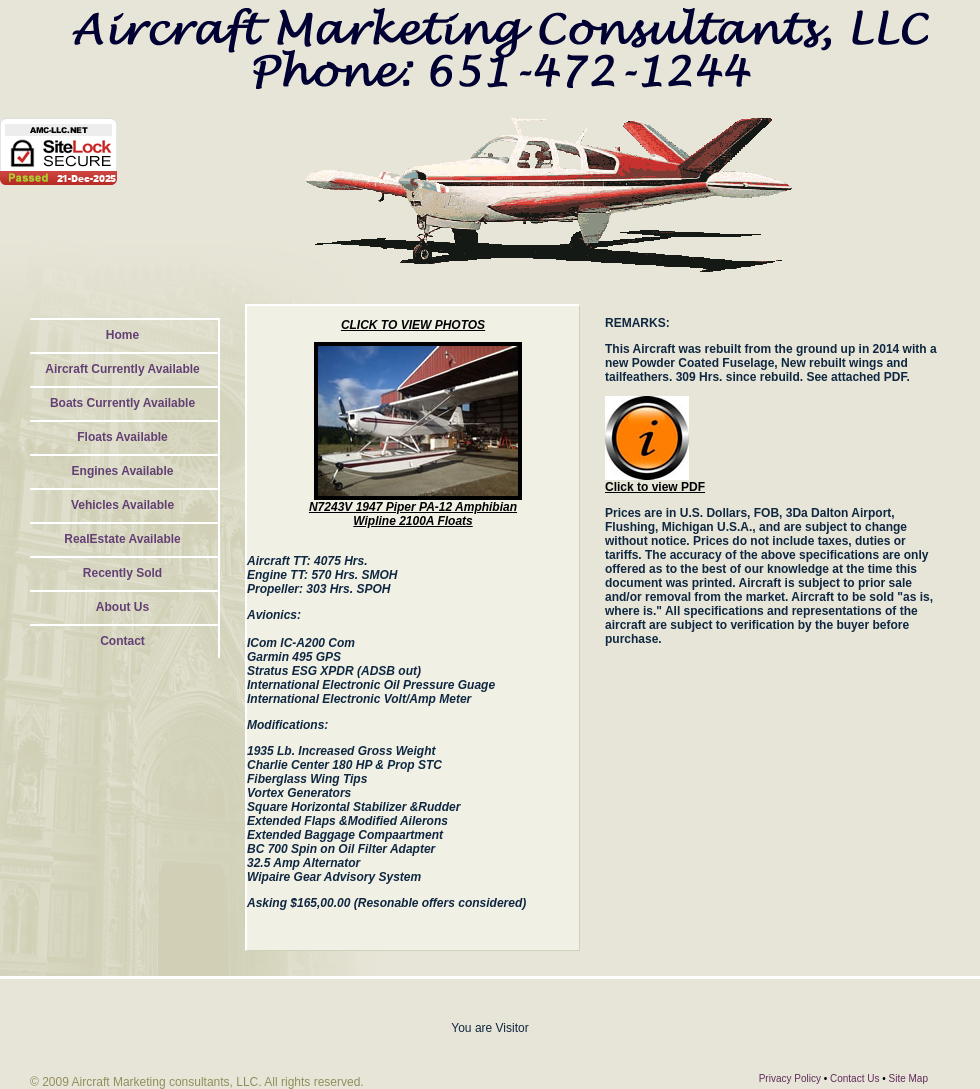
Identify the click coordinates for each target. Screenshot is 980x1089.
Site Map (908, 1078)
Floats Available (122, 437)
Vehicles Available (122, 505)
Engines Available (123, 471)
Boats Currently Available (122, 403)
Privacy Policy (790, 1078)
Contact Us (854, 1078)
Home (122, 335)
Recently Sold (122, 573)
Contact (122, 641)
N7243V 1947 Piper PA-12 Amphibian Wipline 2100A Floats (413, 514)
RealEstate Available (122, 539)
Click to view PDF (655, 487)
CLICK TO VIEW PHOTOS (413, 325)
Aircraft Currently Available (122, 369)
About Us (122, 607)
